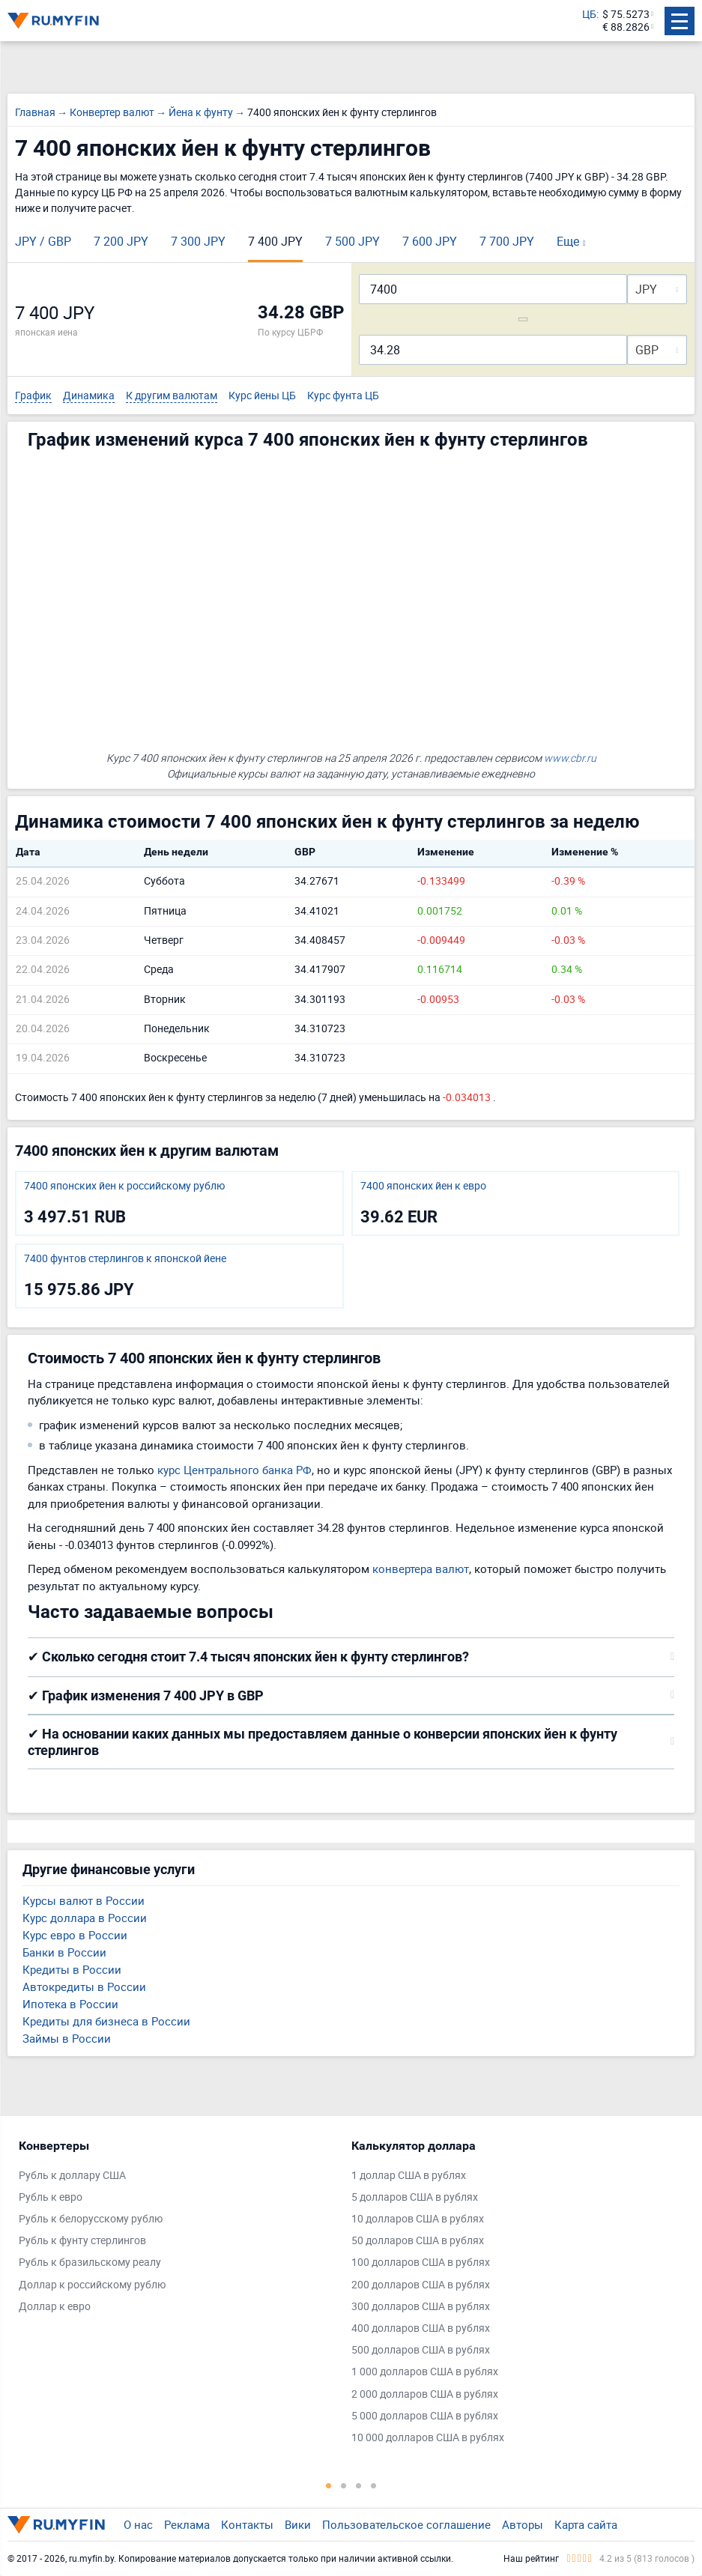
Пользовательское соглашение (406, 2524)
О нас (138, 2524)
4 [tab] (373, 2485)
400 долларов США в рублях (420, 2328)
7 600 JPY (429, 241)
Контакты (247, 2524)
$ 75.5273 (626, 14)
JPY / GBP (43, 241)
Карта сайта (585, 2524)
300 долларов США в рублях (420, 2306)
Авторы (522, 2524)
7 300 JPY (198, 241)
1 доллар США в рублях (408, 2175)
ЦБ (589, 14)
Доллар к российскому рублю (92, 2285)
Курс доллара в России (84, 1917)
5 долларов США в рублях (414, 2197)
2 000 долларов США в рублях (424, 2394)
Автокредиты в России (84, 1986)
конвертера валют (420, 1568)
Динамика (89, 396)
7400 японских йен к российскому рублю (124, 1186)
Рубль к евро (50, 2197)
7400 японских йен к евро (423, 1186)
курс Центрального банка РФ (234, 1469)
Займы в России (66, 2038)
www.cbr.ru (570, 758)
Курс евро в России (74, 1935)
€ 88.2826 (626, 27)
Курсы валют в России (83, 1900)
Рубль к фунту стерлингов (82, 2240)
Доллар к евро (55, 2306)
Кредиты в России (71, 1969)
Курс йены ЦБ (262, 396)
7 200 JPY (121, 241)
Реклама (187, 2524)
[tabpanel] (177, 2230)
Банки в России (64, 1952)
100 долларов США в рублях (420, 2262)
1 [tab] (328, 2485)
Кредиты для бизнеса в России (106, 2021)
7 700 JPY (506, 241)
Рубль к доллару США (72, 2175)
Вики (298, 2524)
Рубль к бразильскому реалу (90, 2262)
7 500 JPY (352, 241)
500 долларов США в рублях (420, 2350)
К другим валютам (171, 396)
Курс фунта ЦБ (343, 396)
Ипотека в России (70, 2003)
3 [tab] (358, 2485)
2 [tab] (343, 2485)
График (33, 396)
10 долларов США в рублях (417, 2219)
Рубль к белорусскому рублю (91, 2219)
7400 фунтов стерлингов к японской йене (125, 1258)
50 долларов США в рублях (417, 2240)
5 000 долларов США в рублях (424, 2416)
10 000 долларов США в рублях (427, 2437)
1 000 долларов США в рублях (424, 2372)
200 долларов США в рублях (420, 2285)
